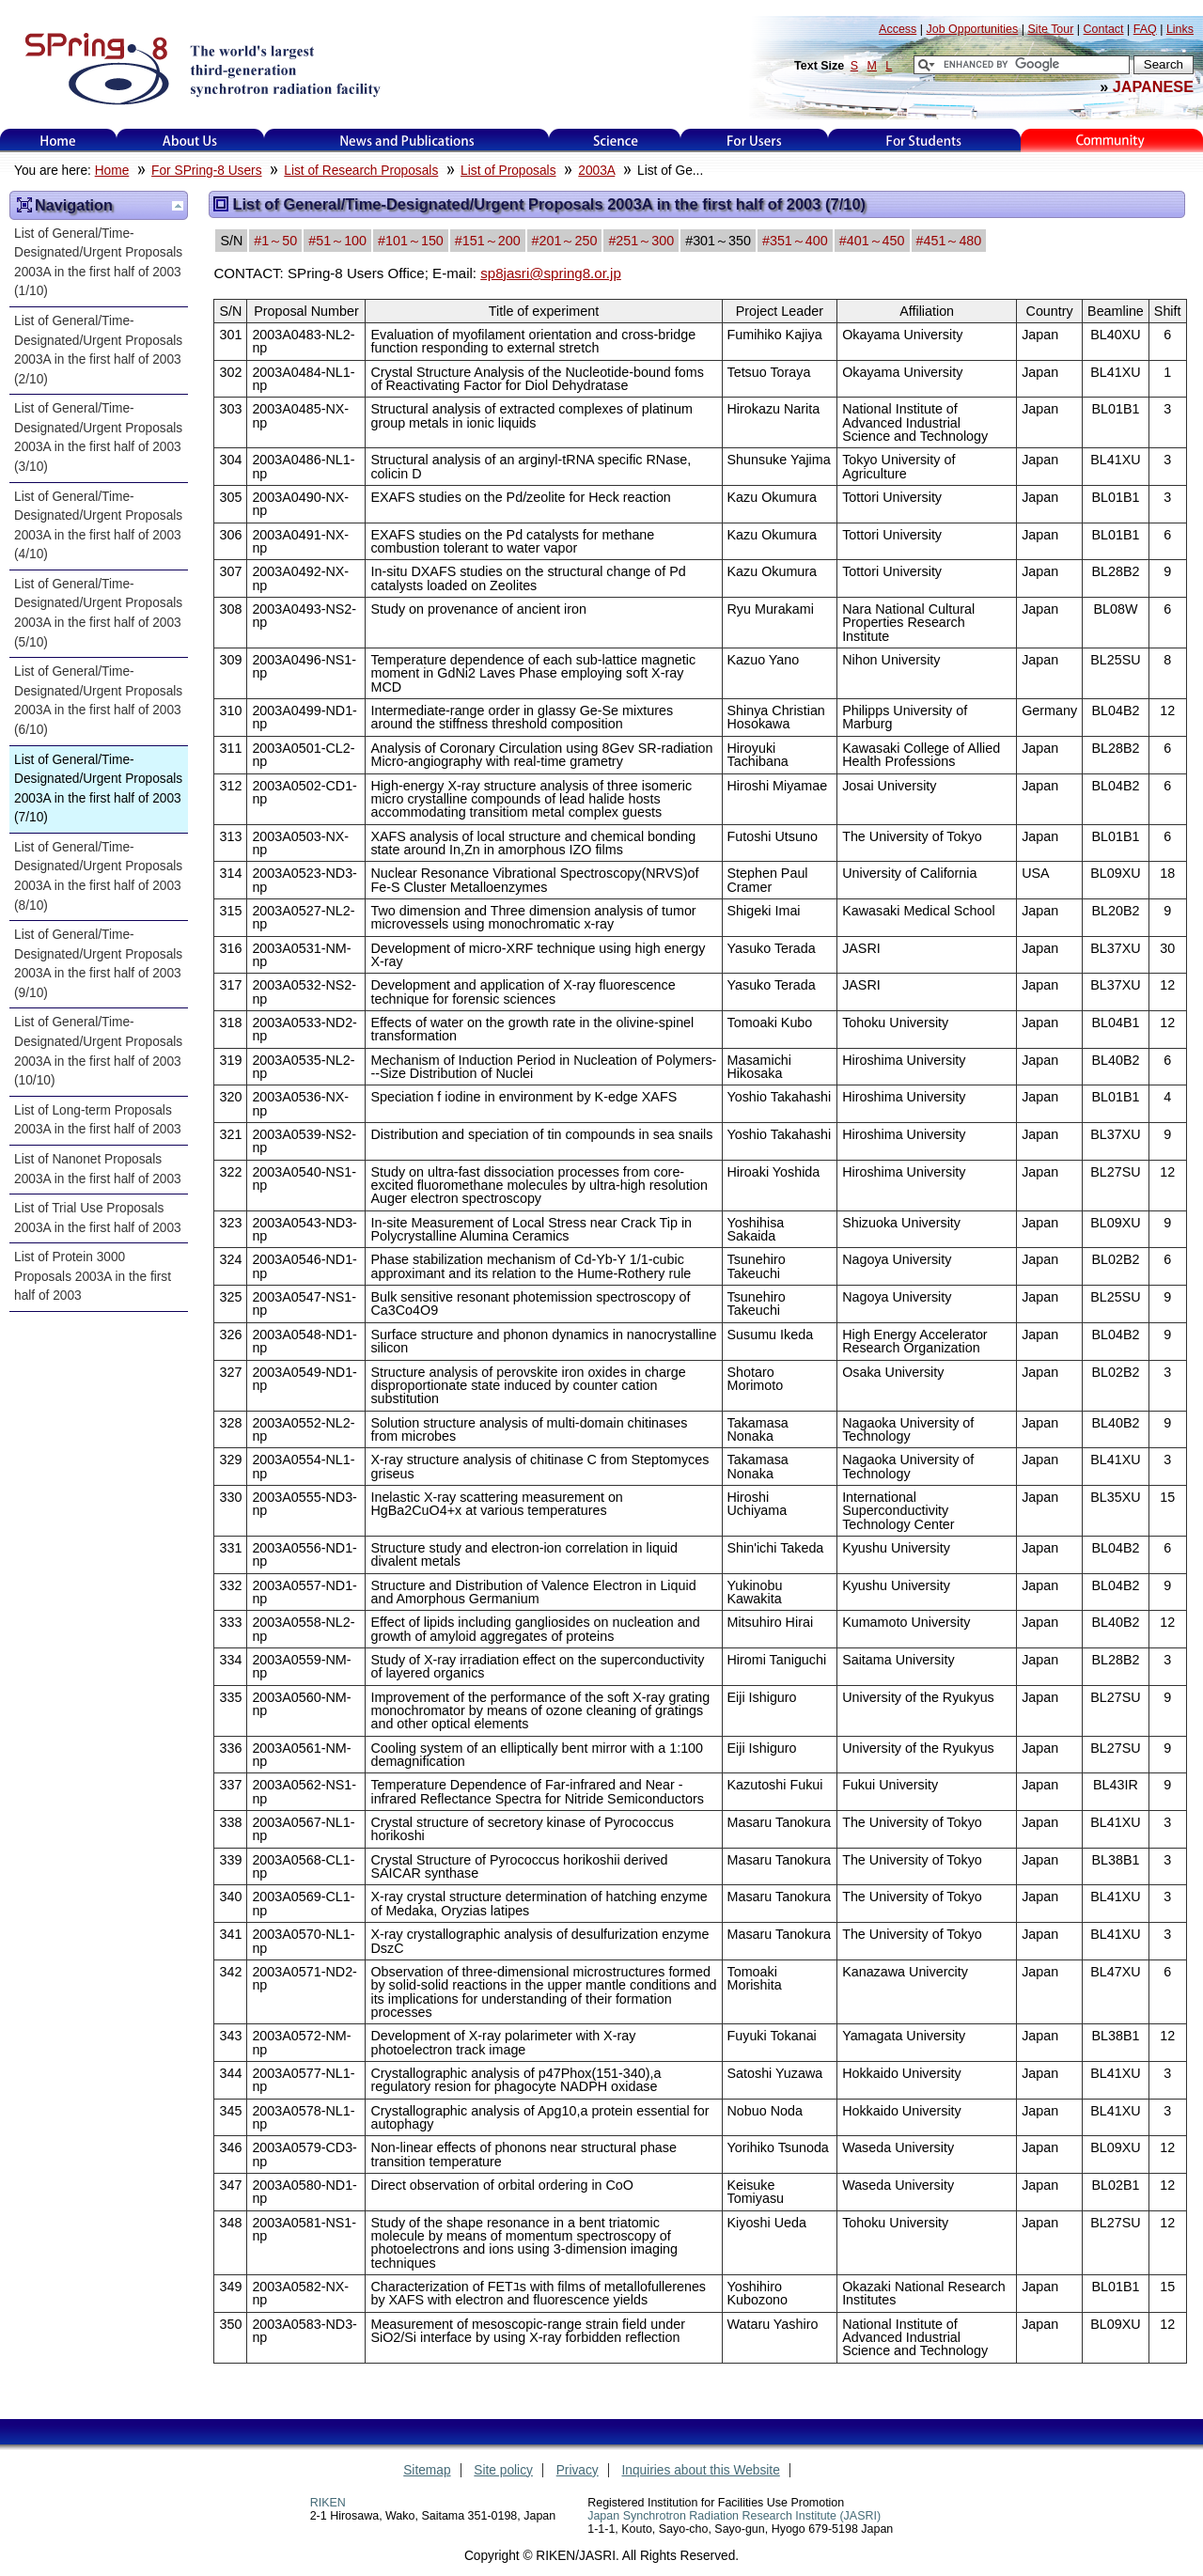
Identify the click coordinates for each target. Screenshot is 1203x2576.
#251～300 (641, 240)
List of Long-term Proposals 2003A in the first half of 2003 (97, 1120)
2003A (596, 171)
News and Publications (407, 140)
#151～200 (488, 240)
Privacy (577, 2470)
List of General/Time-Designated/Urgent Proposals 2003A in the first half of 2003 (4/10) (98, 526)
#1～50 (275, 240)
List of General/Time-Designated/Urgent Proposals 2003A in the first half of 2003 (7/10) (98, 789)
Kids (1112, 140)
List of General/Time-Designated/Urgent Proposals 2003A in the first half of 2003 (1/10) (98, 262)
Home (58, 140)
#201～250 (565, 240)
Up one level (177, 206)
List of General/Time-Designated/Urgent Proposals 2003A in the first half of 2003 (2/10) (98, 350)
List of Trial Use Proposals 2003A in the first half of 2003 (97, 1218)
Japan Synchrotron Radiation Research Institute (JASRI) (734, 2515)
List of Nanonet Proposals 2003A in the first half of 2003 (97, 1169)
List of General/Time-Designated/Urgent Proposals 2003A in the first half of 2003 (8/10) (98, 876)
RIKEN (328, 2502)
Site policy (503, 2470)
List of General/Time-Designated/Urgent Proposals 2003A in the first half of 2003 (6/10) (98, 700)
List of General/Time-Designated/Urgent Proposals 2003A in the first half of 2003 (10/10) (98, 1051)
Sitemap (426, 2470)
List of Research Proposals (361, 171)
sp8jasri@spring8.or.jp (550, 273)
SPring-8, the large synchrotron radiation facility (200, 67)
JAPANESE (1153, 86)
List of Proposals (508, 171)
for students (924, 140)
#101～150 (411, 240)
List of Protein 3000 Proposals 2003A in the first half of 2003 (92, 1276)
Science (615, 140)
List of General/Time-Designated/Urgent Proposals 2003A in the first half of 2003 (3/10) (98, 437)
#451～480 (949, 240)
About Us (190, 140)
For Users (754, 140)
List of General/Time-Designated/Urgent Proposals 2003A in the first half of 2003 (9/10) (98, 964)
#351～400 (795, 240)
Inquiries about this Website (701, 2470)
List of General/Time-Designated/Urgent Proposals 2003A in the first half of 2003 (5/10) (98, 613)
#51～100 (337, 240)
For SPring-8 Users (206, 171)
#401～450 (872, 240)
